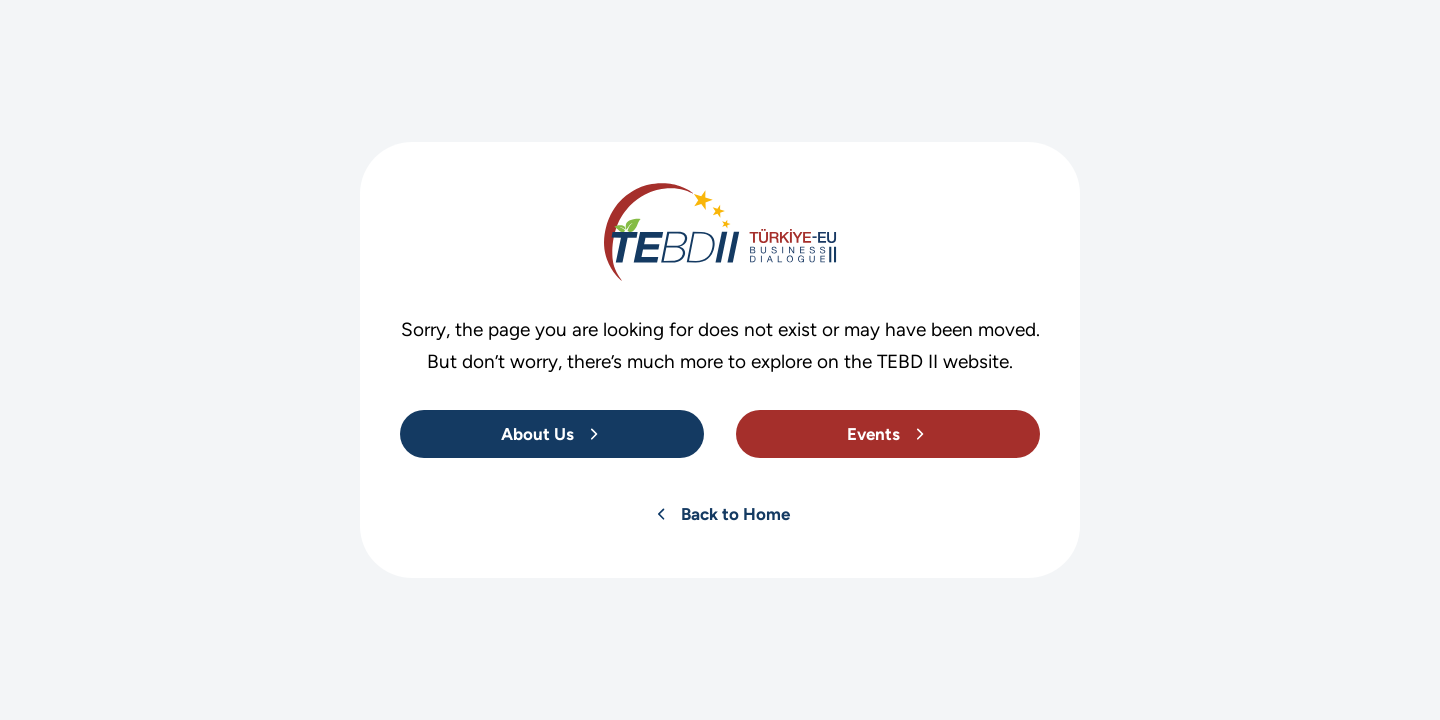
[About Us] (552, 434)
